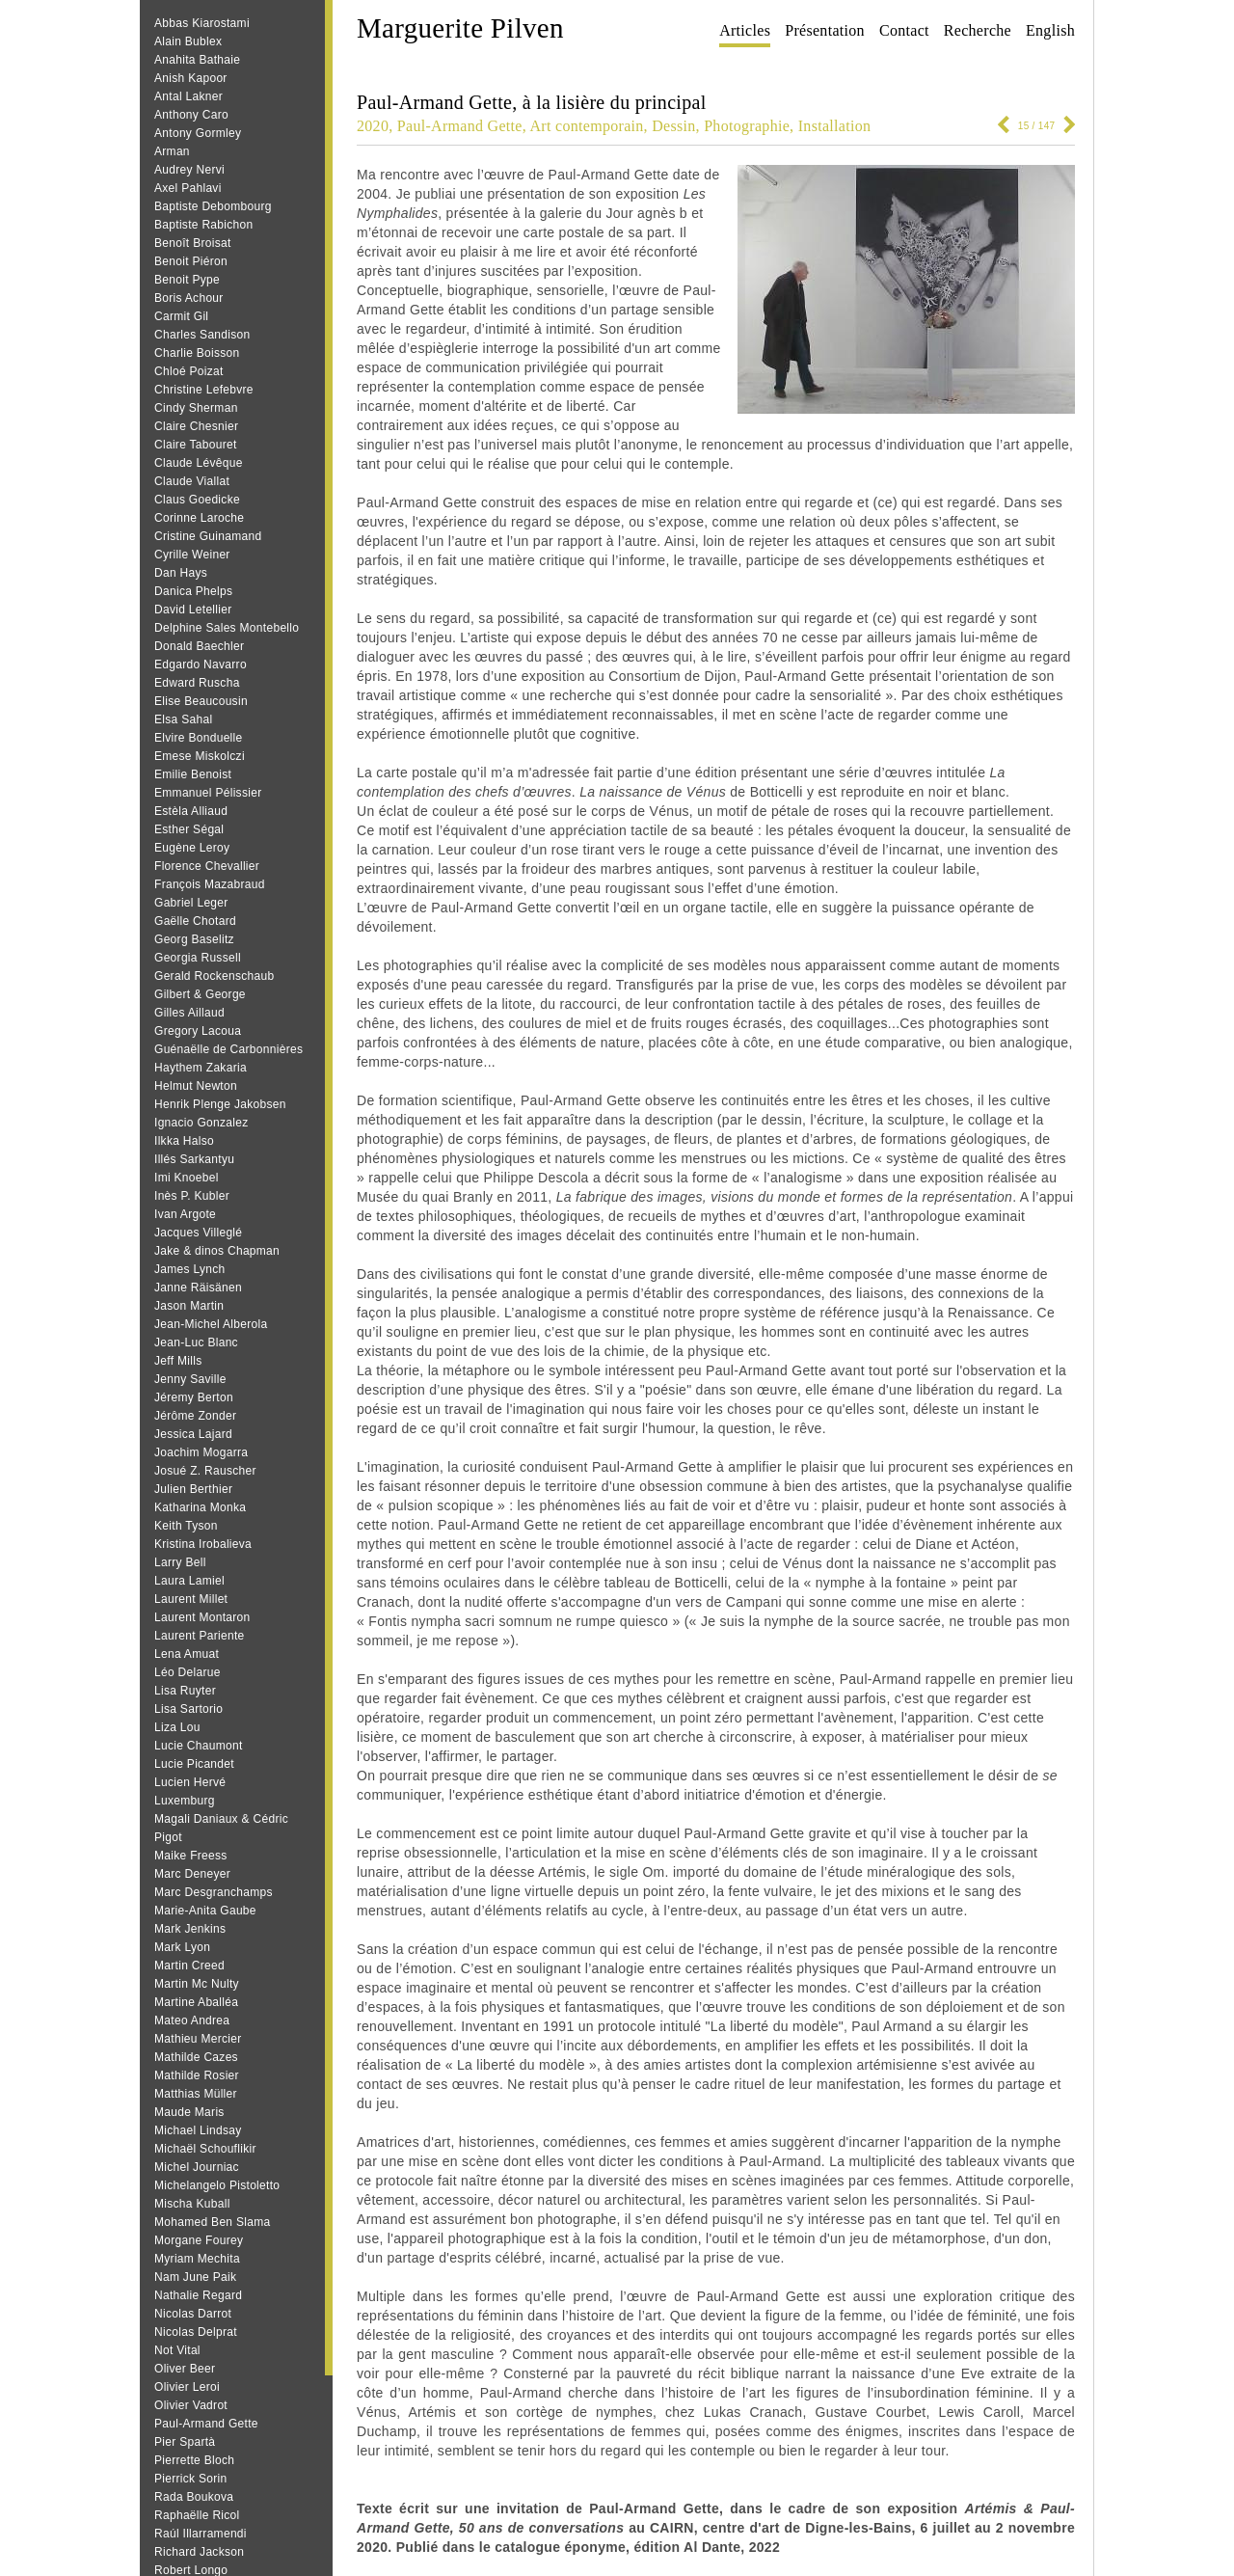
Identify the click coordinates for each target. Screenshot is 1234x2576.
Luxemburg (184, 1800)
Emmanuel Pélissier (207, 793)
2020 (373, 126)
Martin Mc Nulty (196, 1984)
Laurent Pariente (199, 1635)
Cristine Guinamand (207, 536)
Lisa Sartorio (188, 1709)
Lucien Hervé (190, 1782)
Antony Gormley (197, 133)
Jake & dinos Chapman (217, 1251)
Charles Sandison (202, 334)
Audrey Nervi (189, 169)
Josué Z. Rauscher (205, 1471)
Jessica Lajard (193, 1434)
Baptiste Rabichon (204, 224)
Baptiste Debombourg (213, 206)
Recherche (977, 30)
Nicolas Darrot (192, 2313)
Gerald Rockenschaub (214, 976)
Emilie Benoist (192, 774)
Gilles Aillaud (189, 1012)
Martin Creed (189, 1965)
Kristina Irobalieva (203, 1544)
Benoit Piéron (191, 261)
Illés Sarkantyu (194, 1159)
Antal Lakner (188, 96)
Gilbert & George (200, 994)
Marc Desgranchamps (213, 1892)
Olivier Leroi (187, 2387)
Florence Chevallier (206, 866)
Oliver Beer (184, 2368)
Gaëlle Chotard (195, 921)
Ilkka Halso (184, 1141)
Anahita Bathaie (197, 60)
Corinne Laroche (199, 518)
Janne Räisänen (198, 1287)
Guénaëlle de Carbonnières (228, 1049)
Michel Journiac (196, 2167)
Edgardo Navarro (200, 664)
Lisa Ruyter (185, 1690)
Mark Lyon (182, 1947)
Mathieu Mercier (198, 2039)
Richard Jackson (199, 2552)
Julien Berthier (193, 1489)
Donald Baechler (199, 646)
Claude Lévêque (198, 463)
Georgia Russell (197, 957)
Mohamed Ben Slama (212, 2222)
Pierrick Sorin (191, 2478)
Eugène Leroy (191, 847)
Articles (744, 30)
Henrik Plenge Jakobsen (220, 1104)
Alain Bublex (188, 41)
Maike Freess (191, 1855)
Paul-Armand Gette (206, 2423)
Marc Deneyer (192, 1874)
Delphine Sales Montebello (226, 628)
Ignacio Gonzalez (201, 1122)
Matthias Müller (195, 2094)
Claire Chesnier (196, 426)
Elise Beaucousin (201, 701)
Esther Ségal (189, 829)
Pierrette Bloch (194, 2460)
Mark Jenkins (190, 1929)
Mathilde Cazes (196, 2057)
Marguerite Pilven (460, 28)
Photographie (747, 126)
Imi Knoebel (186, 1177)
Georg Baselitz (194, 939)
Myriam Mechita (197, 2258)
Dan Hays (180, 573)
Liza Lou (177, 1727)
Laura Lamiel (189, 1580)
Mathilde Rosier (196, 2075)
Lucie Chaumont (198, 1745)
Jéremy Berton (193, 1397)
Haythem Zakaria (200, 1067)
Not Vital (177, 2350)
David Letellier (193, 609)
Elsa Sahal (183, 719)
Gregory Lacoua (197, 1031)
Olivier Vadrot (191, 2405)
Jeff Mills (177, 1361)
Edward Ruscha (197, 683)
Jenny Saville (190, 1379)
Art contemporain (586, 126)
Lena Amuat (186, 1654)
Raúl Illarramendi (200, 2533)
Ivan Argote (185, 1214)
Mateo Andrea (191, 2020)
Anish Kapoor (191, 78)
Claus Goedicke (197, 499)
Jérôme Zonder (195, 1416)
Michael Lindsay (198, 2130)
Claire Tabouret (195, 444)
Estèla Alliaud (191, 811)
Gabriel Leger (191, 902)
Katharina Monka (200, 1507)
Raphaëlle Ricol (197, 2515)
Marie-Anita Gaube (205, 1910)
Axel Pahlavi (188, 188)
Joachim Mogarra (201, 1452)
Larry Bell (180, 1562)
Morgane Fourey (198, 2240)
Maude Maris (189, 2112)
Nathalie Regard (198, 2295)
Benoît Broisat (192, 243)
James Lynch (190, 1269)
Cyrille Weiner (192, 554)
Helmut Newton (195, 1086)
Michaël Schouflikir (205, 2149)
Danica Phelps (193, 591)
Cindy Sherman (196, 408)
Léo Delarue (187, 1672)
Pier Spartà (184, 2442)
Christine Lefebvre (204, 389)
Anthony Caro (191, 115)
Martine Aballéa (196, 2002)
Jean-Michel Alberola (210, 1324)
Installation (835, 126)
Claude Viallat (191, 481)
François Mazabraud (209, 884)
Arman (172, 151)
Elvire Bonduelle (198, 738)
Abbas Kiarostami (202, 23)
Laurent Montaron (202, 1617)
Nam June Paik (195, 2277)
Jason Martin (189, 1306)
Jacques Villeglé (198, 1232)
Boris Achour (189, 298)
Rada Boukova (193, 2497)
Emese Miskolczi (199, 756)
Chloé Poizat (189, 371)
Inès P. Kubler (191, 1196)
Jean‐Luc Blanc (196, 1342)
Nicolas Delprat (195, 2332)
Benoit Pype (187, 279)
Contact (904, 30)
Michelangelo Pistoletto (217, 2185)
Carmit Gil (181, 316)
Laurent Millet (191, 1599)
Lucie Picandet (194, 1764)
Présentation (825, 30)
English (1050, 30)
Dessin (673, 126)
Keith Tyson (186, 1525)
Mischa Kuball (192, 2203)
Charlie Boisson (197, 353)
